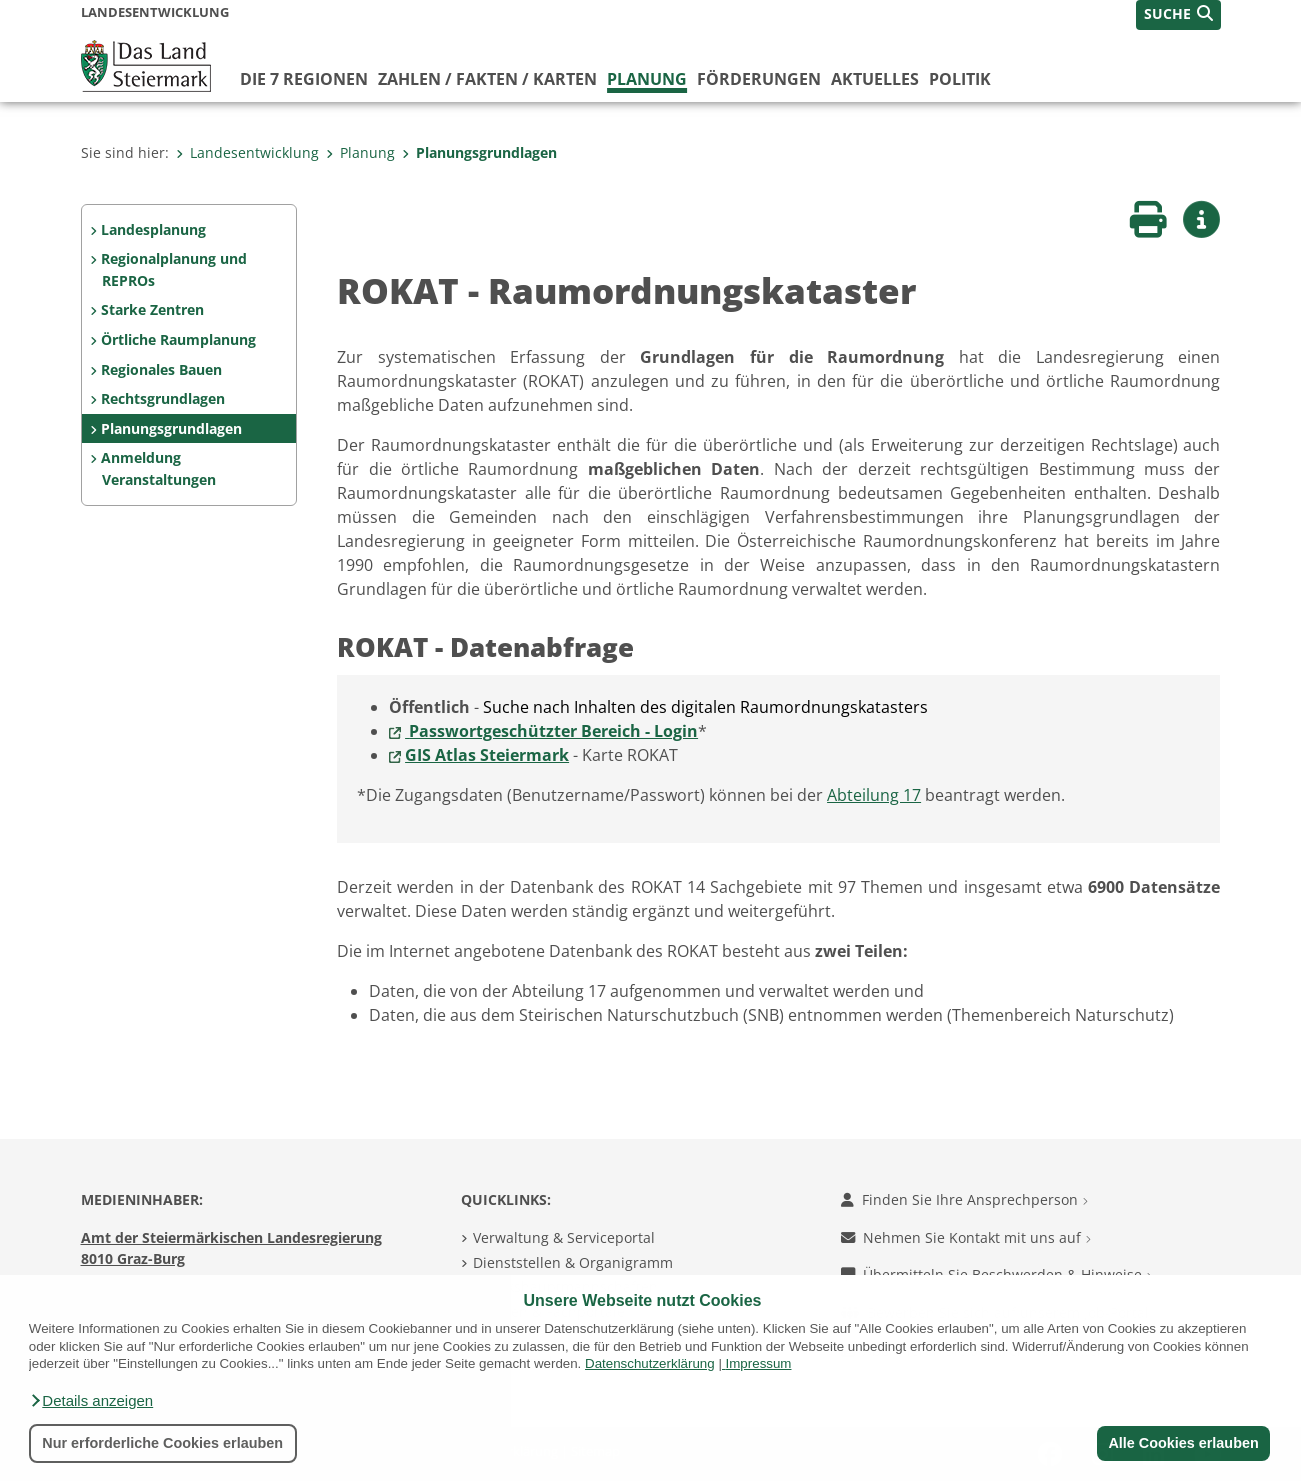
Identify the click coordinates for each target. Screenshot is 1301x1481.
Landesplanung (153, 229)
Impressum (759, 1363)
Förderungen (759, 79)
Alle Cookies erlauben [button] (1183, 1443)
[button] (91, 1401)
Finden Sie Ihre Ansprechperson (964, 1199)
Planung (647, 79)
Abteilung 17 (874, 795)
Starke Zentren (152, 309)
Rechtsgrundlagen (163, 398)
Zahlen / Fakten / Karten (487, 79)
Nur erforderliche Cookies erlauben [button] (162, 1443)
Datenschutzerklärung (650, 1363)
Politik (960, 79)
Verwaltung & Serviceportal (564, 1237)
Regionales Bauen (161, 369)
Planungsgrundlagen (479, 152)
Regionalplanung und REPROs (174, 269)
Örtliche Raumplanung (178, 339)
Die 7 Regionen (304, 79)
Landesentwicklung (247, 152)
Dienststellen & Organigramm (573, 1262)
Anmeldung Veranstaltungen (158, 468)
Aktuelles (875, 79)
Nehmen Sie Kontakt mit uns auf (966, 1237)
